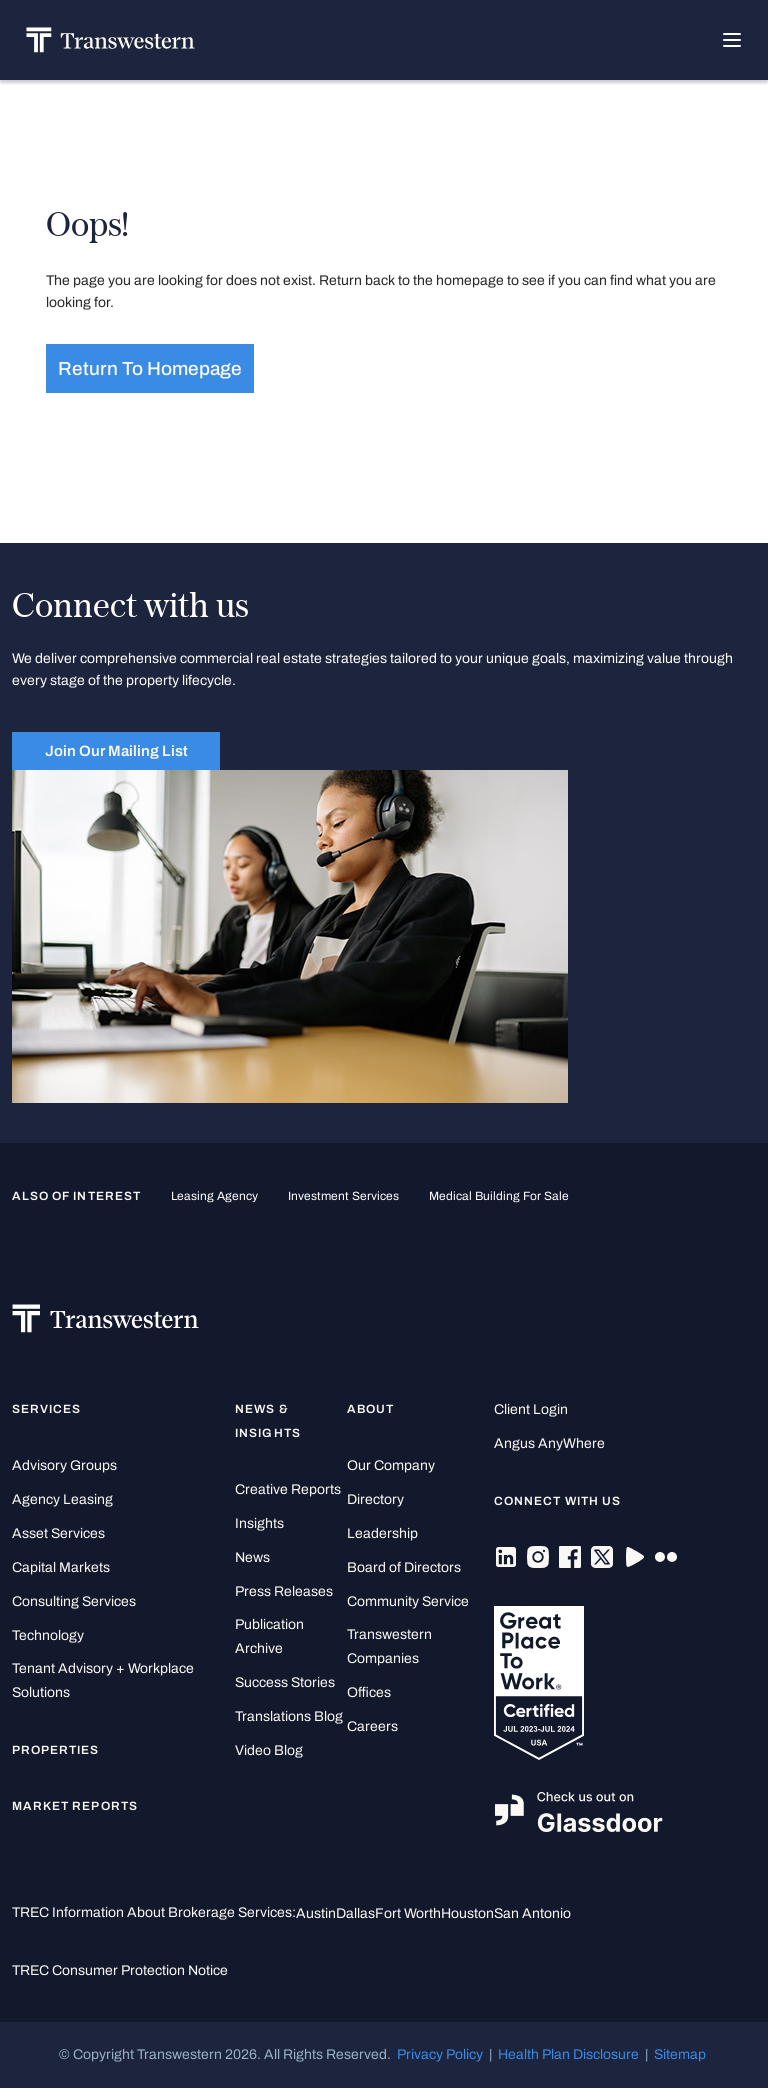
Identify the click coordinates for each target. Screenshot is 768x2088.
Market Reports (75, 1806)
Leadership (382, 1533)
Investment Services (343, 1196)
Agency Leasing (62, 1499)
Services (46, 1409)
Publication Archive (269, 1636)
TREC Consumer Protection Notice (120, 1970)
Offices (369, 1692)
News (252, 1557)
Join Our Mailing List (116, 751)
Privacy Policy (440, 2054)
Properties (56, 1750)
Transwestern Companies (389, 1646)
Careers (372, 1726)
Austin (316, 1913)
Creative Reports (288, 1489)
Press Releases (284, 1591)
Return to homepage (150, 368)
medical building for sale (499, 1196)
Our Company (391, 1465)
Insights (259, 1523)
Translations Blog (289, 1716)
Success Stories (285, 1682)
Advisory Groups (64, 1465)
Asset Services (58, 1533)
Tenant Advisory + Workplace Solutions (103, 1680)
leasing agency (214, 1196)
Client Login (531, 1409)
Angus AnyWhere (549, 1443)
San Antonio (532, 1913)
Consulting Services (74, 1601)
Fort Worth (408, 1913)
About (370, 1409)
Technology (48, 1635)
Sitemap (680, 2054)
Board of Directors (404, 1567)
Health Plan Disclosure (568, 2054)
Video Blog (269, 1750)
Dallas (355, 1913)
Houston (467, 1913)
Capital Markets (61, 1567)
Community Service (408, 1601)
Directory (375, 1499)
